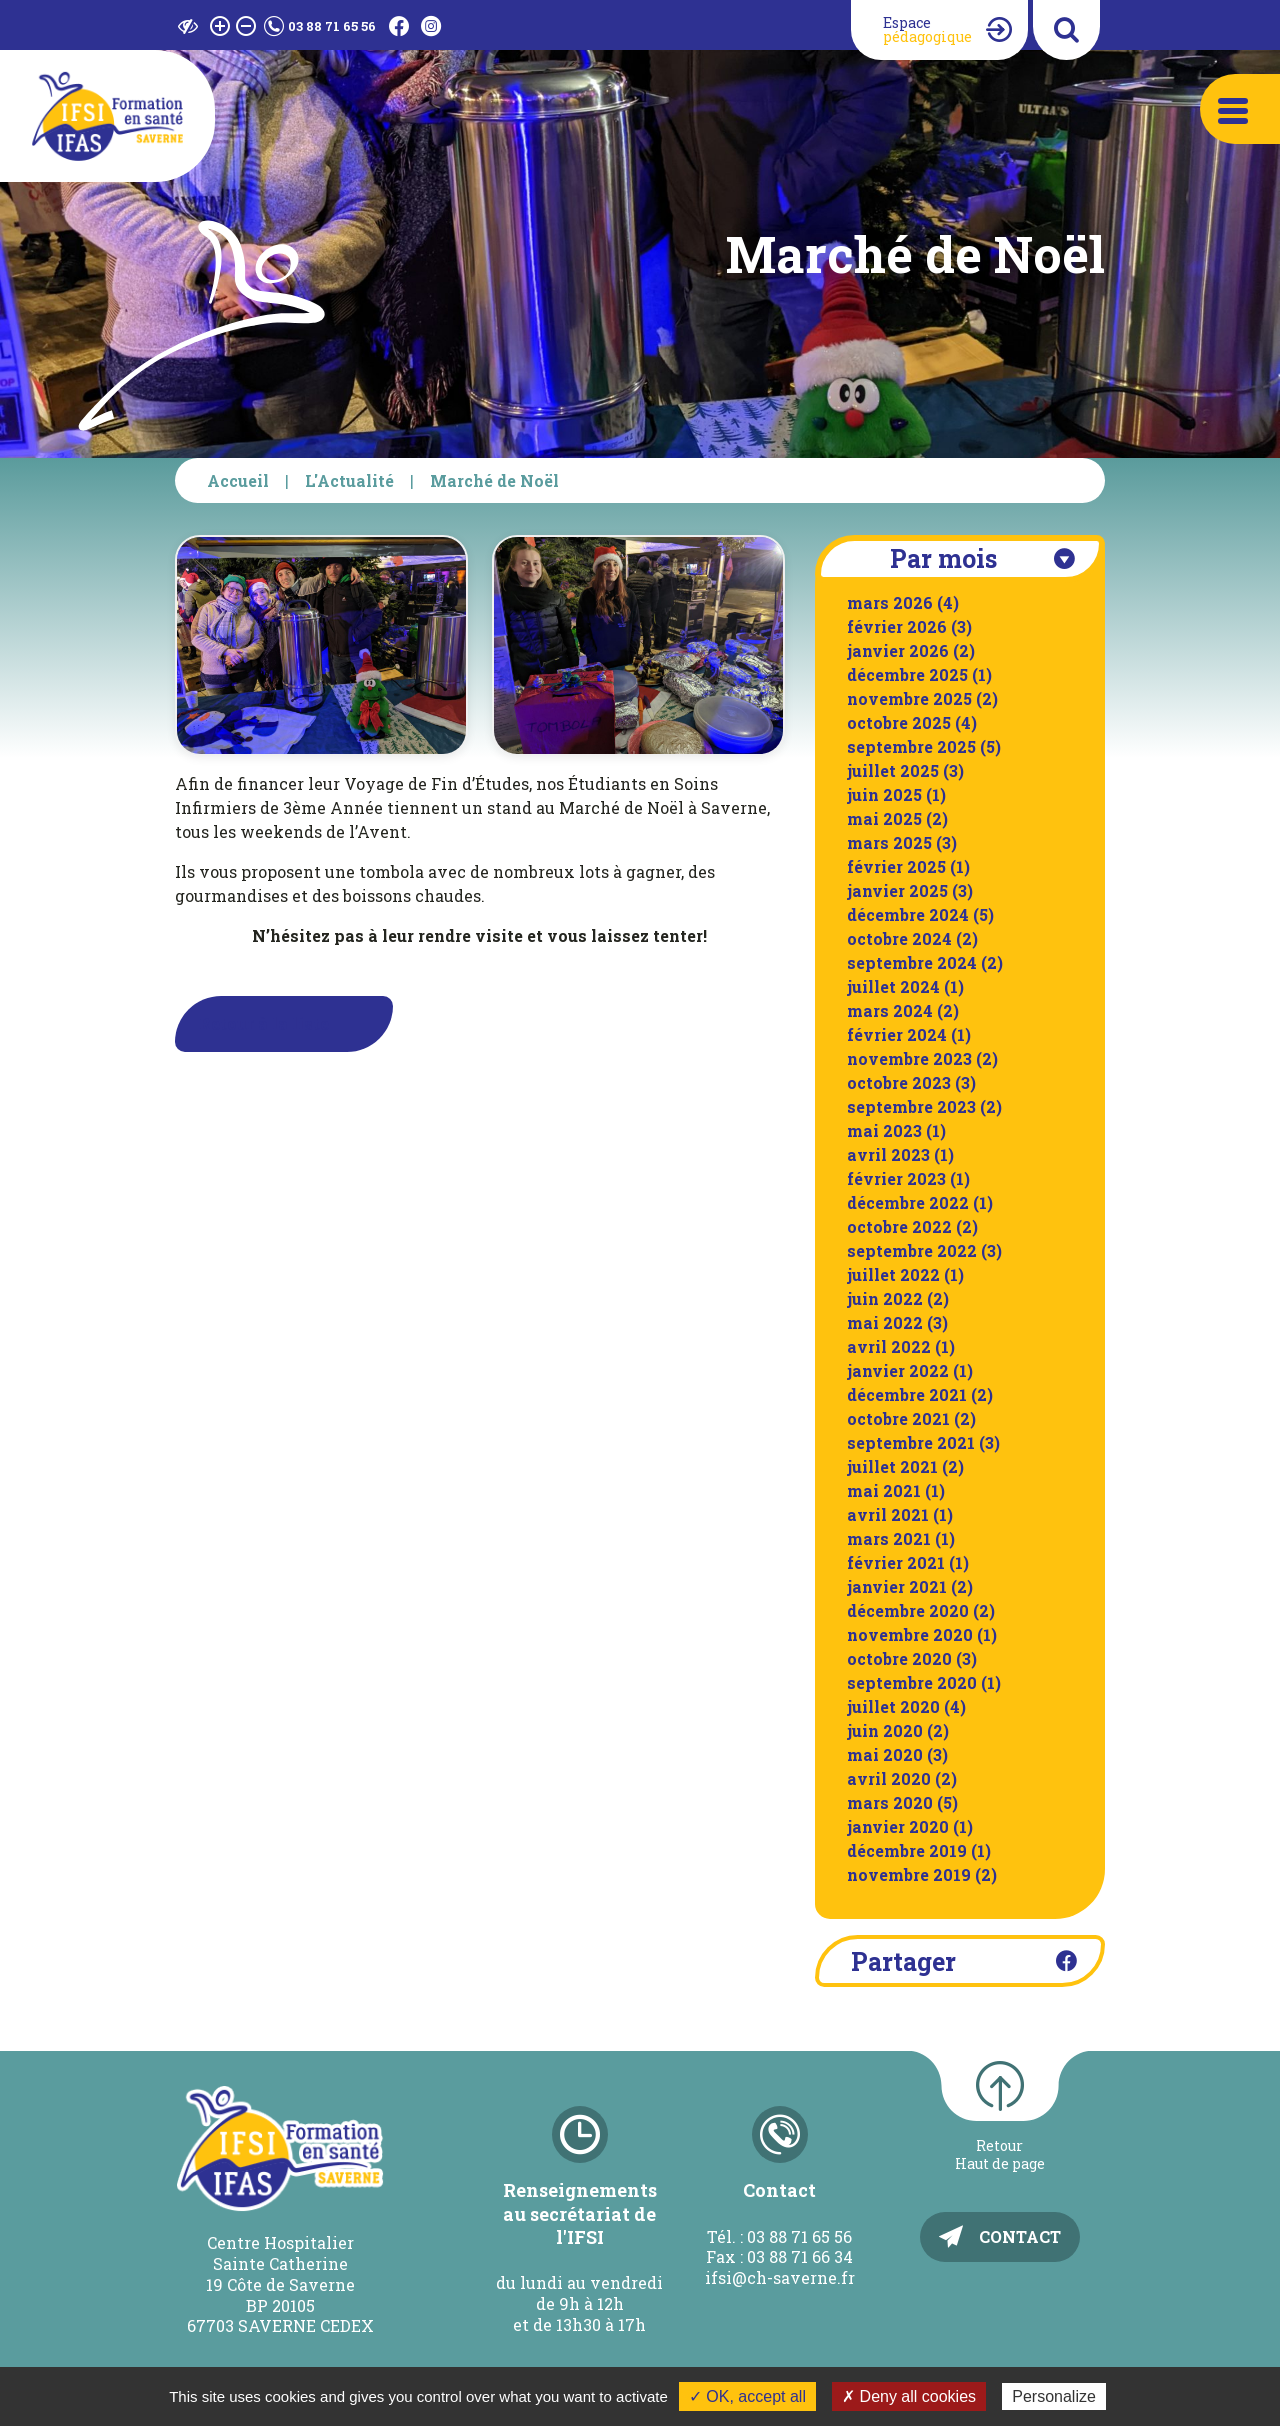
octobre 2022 (899, 1226)
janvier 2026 (898, 650)
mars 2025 (889, 842)
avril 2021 (888, 1514)
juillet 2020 (893, 1706)
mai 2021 (884, 1490)
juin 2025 (884, 794)
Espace (927, 29)
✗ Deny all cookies (909, 2396)
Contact (1020, 2236)
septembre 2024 (912, 962)
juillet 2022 (893, 1274)
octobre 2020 (899, 1658)
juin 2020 (885, 1730)
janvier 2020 (898, 1826)
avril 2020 (889, 1778)
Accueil (238, 480)
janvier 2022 (898, 1370)
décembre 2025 (907, 674)
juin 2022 (885, 1298)
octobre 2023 (899, 1082)
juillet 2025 (893, 770)
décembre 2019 (907, 1850)
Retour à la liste (264, 1023)
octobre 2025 (899, 722)
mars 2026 (890, 602)
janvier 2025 (897, 890)
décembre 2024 (908, 914)
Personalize (1054, 2396)
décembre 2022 (908, 1202)
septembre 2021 (911, 1442)
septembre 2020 (912, 1682)
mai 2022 (885, 1322)
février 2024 (897, 1034)
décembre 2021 (907, 1394)
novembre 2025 (909, 698)
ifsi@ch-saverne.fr (780, 2277)
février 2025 (896, 866)
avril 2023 (888, 1154)
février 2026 (897, 626)
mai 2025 (884, 818)
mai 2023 (884, 1130)
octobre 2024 (899, 938)
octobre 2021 (898, 1418)
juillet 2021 (892, 1466)
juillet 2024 (893, 986)
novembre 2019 (909, 1874)
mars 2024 (890, 1010)
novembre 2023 (909, 1058)
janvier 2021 (897, 1586)
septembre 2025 (911, 746)
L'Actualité (349, 480)
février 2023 (896, 1178)
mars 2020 (890, 1802)
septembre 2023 (911, 1106)
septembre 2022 (912, 1250)
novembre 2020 (910, 1634)
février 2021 (896, 1562)
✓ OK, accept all (747, 2396)
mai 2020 (885, 1754)
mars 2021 (889, 1538)
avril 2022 (889, 1346)
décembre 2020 (908, 1610)
